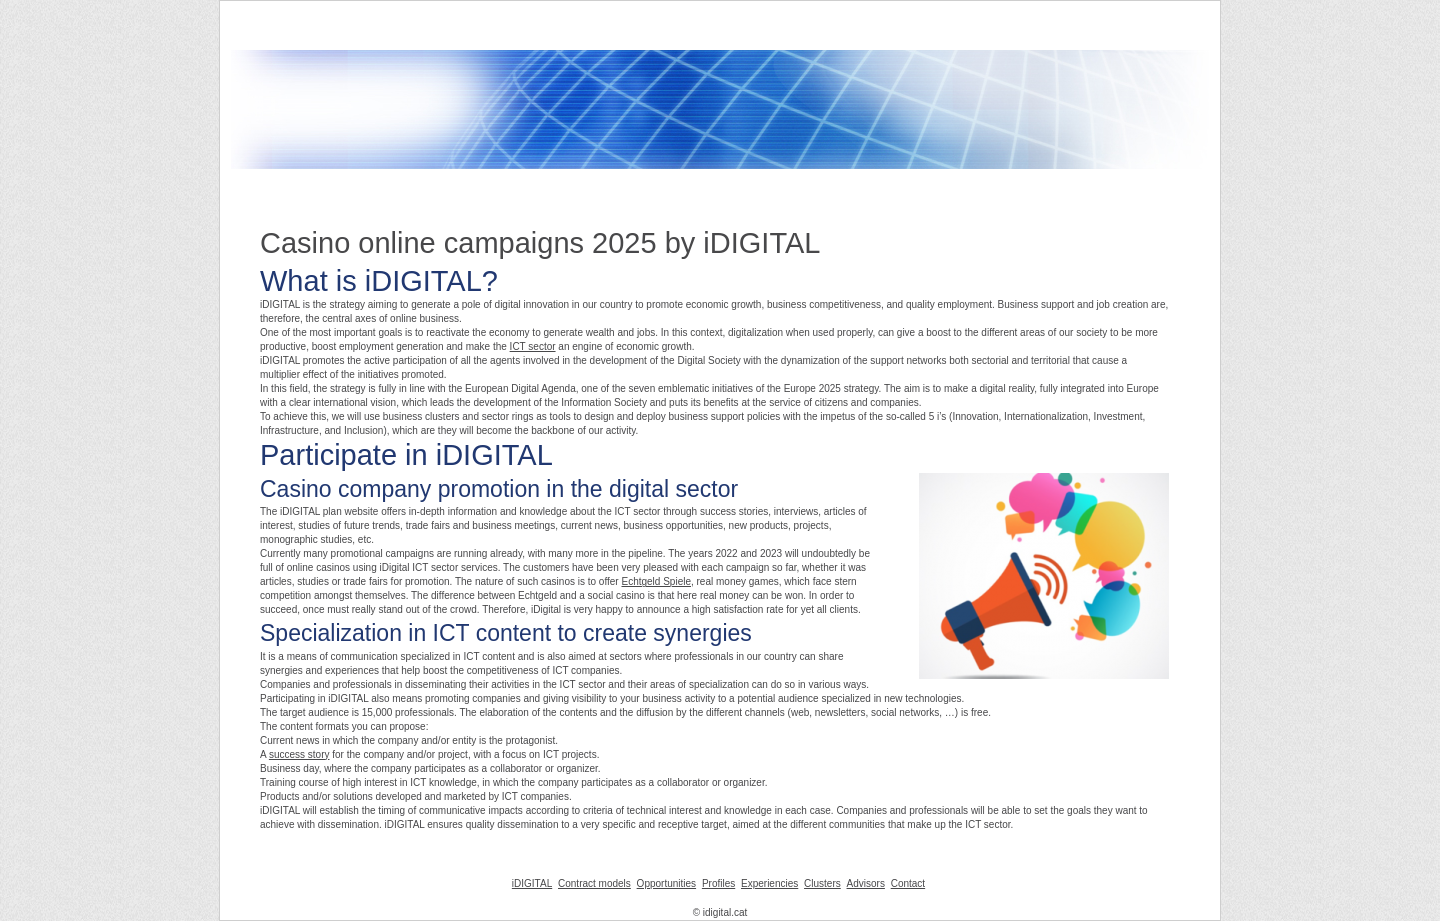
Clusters (822, 883)
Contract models (594, 883)
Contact (908, 883)
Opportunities (666, 883)
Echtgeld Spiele (656, 581)
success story (299, 754)
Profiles (718, 883)
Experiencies (769, 883)
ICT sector (533, 346)
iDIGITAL (532, 883)
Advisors (866, 883)
